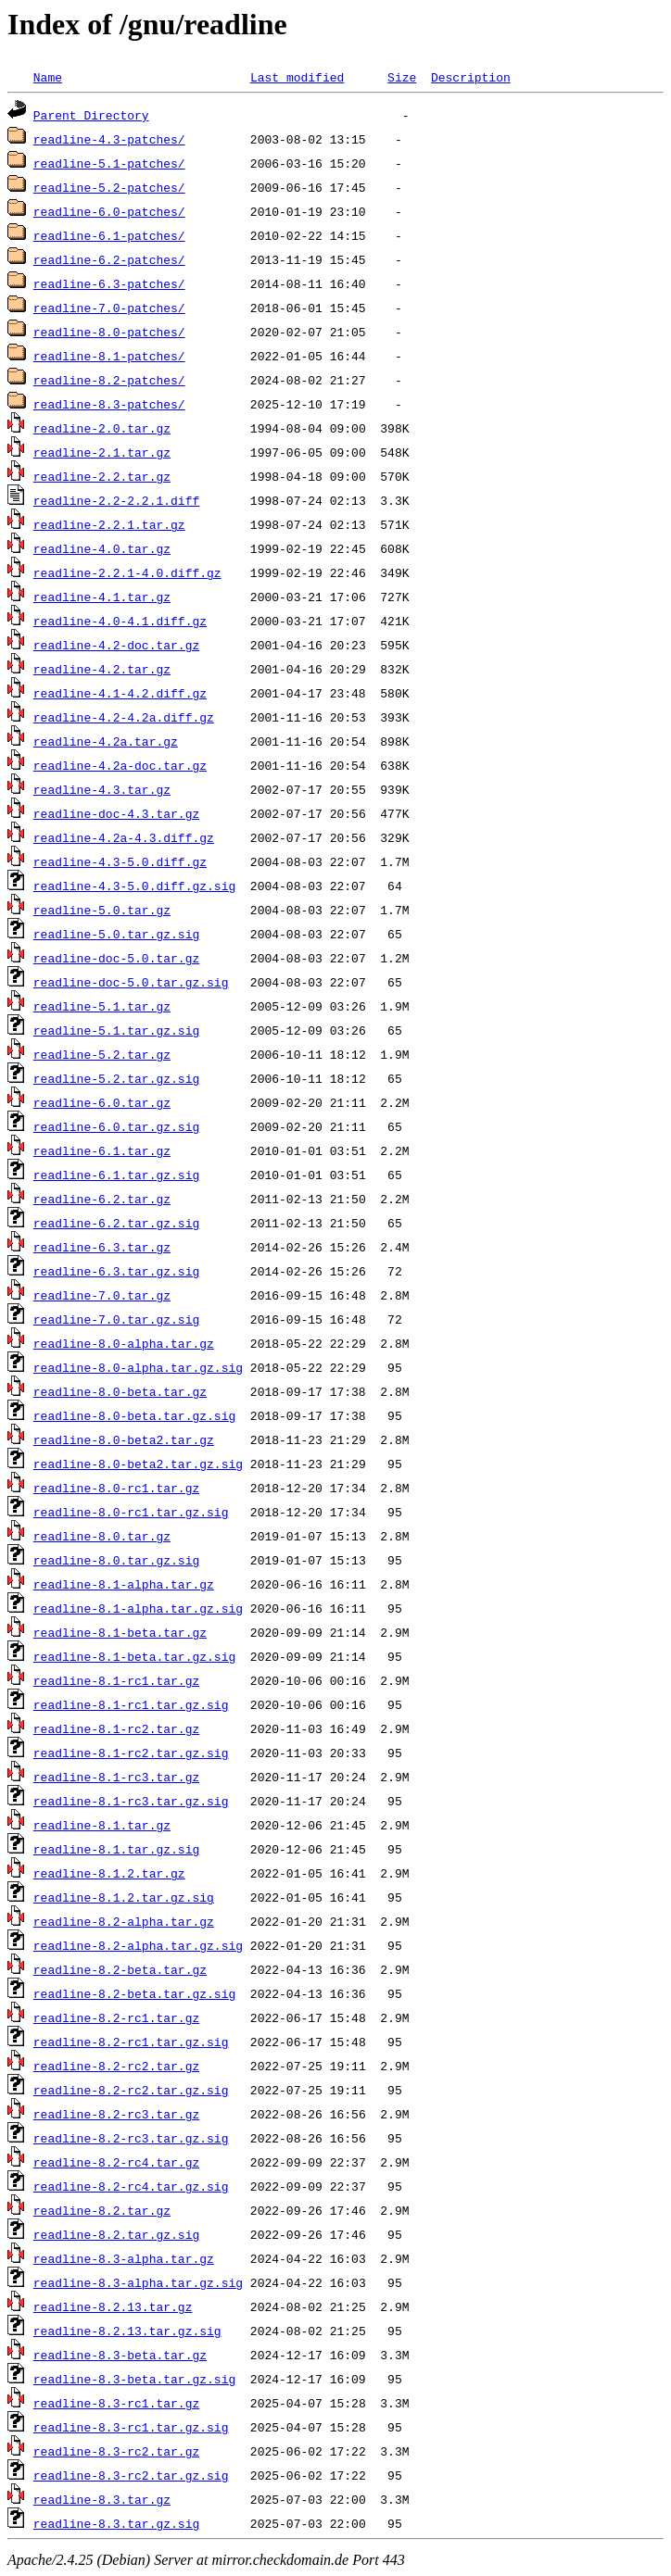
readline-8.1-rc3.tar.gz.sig (131, 1800)
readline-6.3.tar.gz (102, 1246)
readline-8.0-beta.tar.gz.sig (134, 1415)
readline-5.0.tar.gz (102, 909)
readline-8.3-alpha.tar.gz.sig (138, 2282)
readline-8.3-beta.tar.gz (120, 2354)
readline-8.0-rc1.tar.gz (116, 1487)
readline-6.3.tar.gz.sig (116, 1271)
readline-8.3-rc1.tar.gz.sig (131, 2427)
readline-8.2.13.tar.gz (113, 2306)
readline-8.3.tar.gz (102, 2499)
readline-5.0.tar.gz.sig (116, 933)
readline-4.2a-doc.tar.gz (120, 765)
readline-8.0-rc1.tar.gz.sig (131, 1511)
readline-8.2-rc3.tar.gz (116, 2113)
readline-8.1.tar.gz (102, 1824)
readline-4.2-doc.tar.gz (116, 644)
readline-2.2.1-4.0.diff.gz (127, 572)
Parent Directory (91, 115)
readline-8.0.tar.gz (102, 1535)
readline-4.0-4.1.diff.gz (120, 620)
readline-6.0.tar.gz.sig (116, 1126)
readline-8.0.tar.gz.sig (116, 1560)
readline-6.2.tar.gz (102, 1198)
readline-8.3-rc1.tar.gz (116, 2402)
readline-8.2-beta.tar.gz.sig (134, 1993)
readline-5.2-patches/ (109, 187)
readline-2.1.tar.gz (102, 452)
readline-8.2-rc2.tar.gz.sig (131, 2089)
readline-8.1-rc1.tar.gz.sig (131, 1704)
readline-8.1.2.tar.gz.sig (123, 1897)
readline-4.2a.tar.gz (105, 741)
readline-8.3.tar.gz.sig (116, 2523)
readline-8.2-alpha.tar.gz (123, 1921)
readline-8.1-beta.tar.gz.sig (134, 1656)
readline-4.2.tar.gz (102, 668)
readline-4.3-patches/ (109, 139)
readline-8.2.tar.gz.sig (116, 2234)
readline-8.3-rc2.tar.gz (116, 2451)
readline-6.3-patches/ (109, 283)
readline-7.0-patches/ (109, 307)
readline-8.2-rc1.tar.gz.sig (131, 2041)
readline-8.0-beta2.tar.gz (123, 1439)
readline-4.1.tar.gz (102, 596)
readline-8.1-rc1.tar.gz (116, 1680)
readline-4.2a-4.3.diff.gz (123, 837)
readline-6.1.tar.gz (102, 1150)
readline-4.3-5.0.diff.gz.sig (134, 885)
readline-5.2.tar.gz (102, 1054)
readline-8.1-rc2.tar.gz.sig (131, 1752)
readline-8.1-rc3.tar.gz (116, 1776)
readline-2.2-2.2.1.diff (116, 500)
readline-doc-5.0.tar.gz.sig (131, 982)
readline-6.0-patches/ (109, 211)
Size (401, 77)
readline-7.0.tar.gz (102, 1295)
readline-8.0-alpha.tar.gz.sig (138, 1367)
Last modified (297, 77)
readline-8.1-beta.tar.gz (120, 1632)
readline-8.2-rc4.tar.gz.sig (131, 2186)
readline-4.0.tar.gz (102, 548)
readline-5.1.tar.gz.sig (116, 1030)
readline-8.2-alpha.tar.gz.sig (138, 1945)
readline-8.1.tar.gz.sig (116, 1849)
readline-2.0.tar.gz (102, 428)
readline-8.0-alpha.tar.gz (123, 1343)
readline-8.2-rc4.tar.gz (116, 2162)
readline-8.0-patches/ (109, 331)
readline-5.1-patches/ (109, 163)
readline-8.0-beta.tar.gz (120, 1391)
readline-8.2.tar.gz (102, 2210)
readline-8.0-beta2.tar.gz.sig (138, 1463)
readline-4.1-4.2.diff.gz (120, 693)
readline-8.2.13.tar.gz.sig (127, 2330)
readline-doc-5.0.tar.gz (116, 957)
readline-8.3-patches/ (109, 404)
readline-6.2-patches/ (109, 259)
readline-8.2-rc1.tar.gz (116, 2017)
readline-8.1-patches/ (109, 355)
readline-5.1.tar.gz (102, 1006)
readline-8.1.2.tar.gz (109, 1873)
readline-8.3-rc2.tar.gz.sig (131, 2475)
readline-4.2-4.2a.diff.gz (123, 717)
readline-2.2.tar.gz (102, 476)
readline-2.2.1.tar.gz (109, 524)
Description (471, 77)
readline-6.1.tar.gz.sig (116, 1174)
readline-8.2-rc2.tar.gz (116, 2065)
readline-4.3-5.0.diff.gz (120, 861)
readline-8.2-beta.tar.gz (120, 1969)
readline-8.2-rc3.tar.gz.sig (131, 2138)
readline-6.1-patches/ (109, 235)
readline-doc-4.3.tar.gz (116, 813)
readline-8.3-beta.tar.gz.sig (134, 2378)
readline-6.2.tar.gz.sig (116, 1222)
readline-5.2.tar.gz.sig (116, 1078)
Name (47, 77)
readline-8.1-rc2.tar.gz (116, 1728)
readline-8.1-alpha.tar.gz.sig (138, 1608)
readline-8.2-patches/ (109, 379)
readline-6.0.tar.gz (102, 1102)
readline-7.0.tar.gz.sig (116, 1319)
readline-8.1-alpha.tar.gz (123, 1584)
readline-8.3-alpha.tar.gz (123, 2258)
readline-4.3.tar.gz (102, 789)
